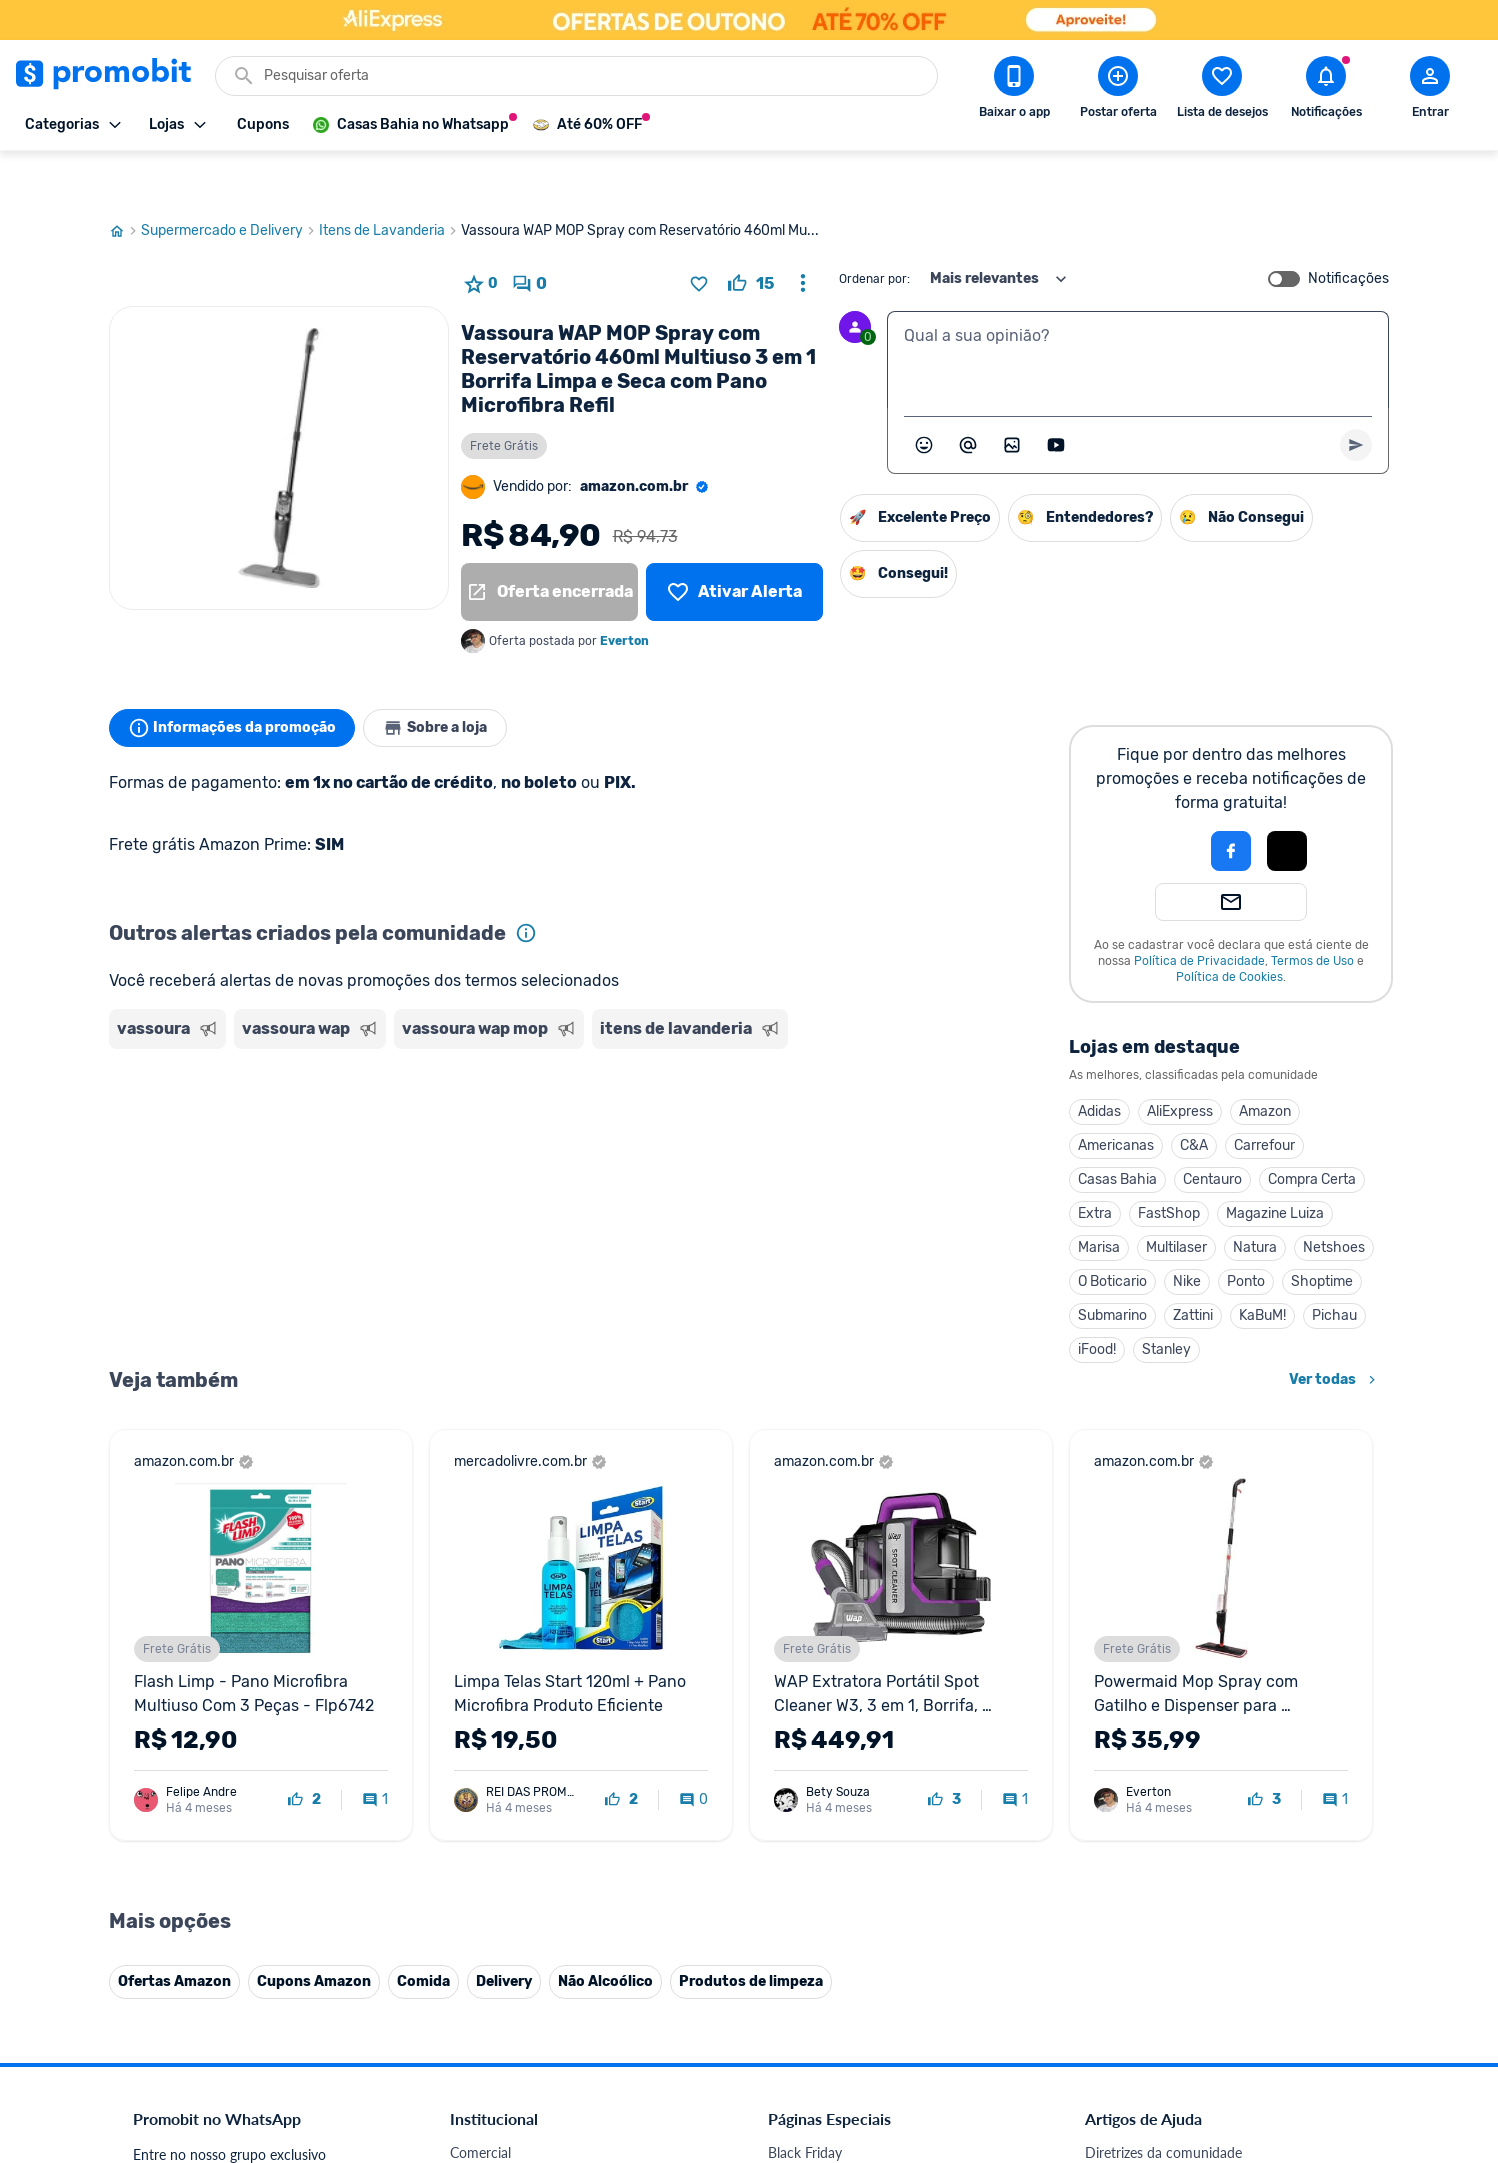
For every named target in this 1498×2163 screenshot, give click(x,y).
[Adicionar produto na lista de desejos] (699, 236)
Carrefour (1264, 1097)
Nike (1187, 1233)
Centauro (1212, 1131)
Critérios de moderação (1156, 2128)
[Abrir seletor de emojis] (924, 397)
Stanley (1166, 1301)
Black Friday (805, 2104)
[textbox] (1138, 312)
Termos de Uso (1312, 913)
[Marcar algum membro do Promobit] (968, 397)
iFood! (1097, 1301)
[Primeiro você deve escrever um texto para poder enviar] (1356, 397)
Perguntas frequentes (1150, 2152)
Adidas (1099, 1063)
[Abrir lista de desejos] (1222, 91)
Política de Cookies (1229, 929)
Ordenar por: (874, 231)
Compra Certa (1312, 1131)
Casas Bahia (1117, 1131)
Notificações (1348, 231)
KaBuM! (1262, 1267)
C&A (1194, 1097)
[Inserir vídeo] (1056, 397)
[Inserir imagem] (1012, 397)
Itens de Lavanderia (390, 183)
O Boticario (1112, 1233)
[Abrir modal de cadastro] (1430, 91)
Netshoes (1334, 1199)
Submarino (1112, 1267)
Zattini (1193, 1267)
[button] (1163, 803)
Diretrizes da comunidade (1163, 2104)
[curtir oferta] (751, 236)
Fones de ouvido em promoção (863, 2152)
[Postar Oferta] (1118, 91)
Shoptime (1322, 1233)
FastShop (1169, 1165)
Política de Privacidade (1199, 913)
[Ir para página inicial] (125, 183)
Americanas (1116, 1097)
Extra (1095, 1165)
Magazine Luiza (1275, 1165)
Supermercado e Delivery (230, 183)
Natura (1255, 1199)
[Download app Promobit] (1014, 91)
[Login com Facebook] (1231, 803)
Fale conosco (490, 2128)
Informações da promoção (237, 680)
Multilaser (1176, 1199)
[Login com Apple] (1287, 803)
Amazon (1265, 1063)
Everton (624, 593)
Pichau (1334, 1267)
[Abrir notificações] (1326, 91)
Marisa (1099, 1199)
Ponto (1246, 1233)
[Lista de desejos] (734, 544)
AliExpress (1180, 1063)
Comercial (480, 2104)
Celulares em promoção (840, 2128)
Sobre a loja (451, 680)
